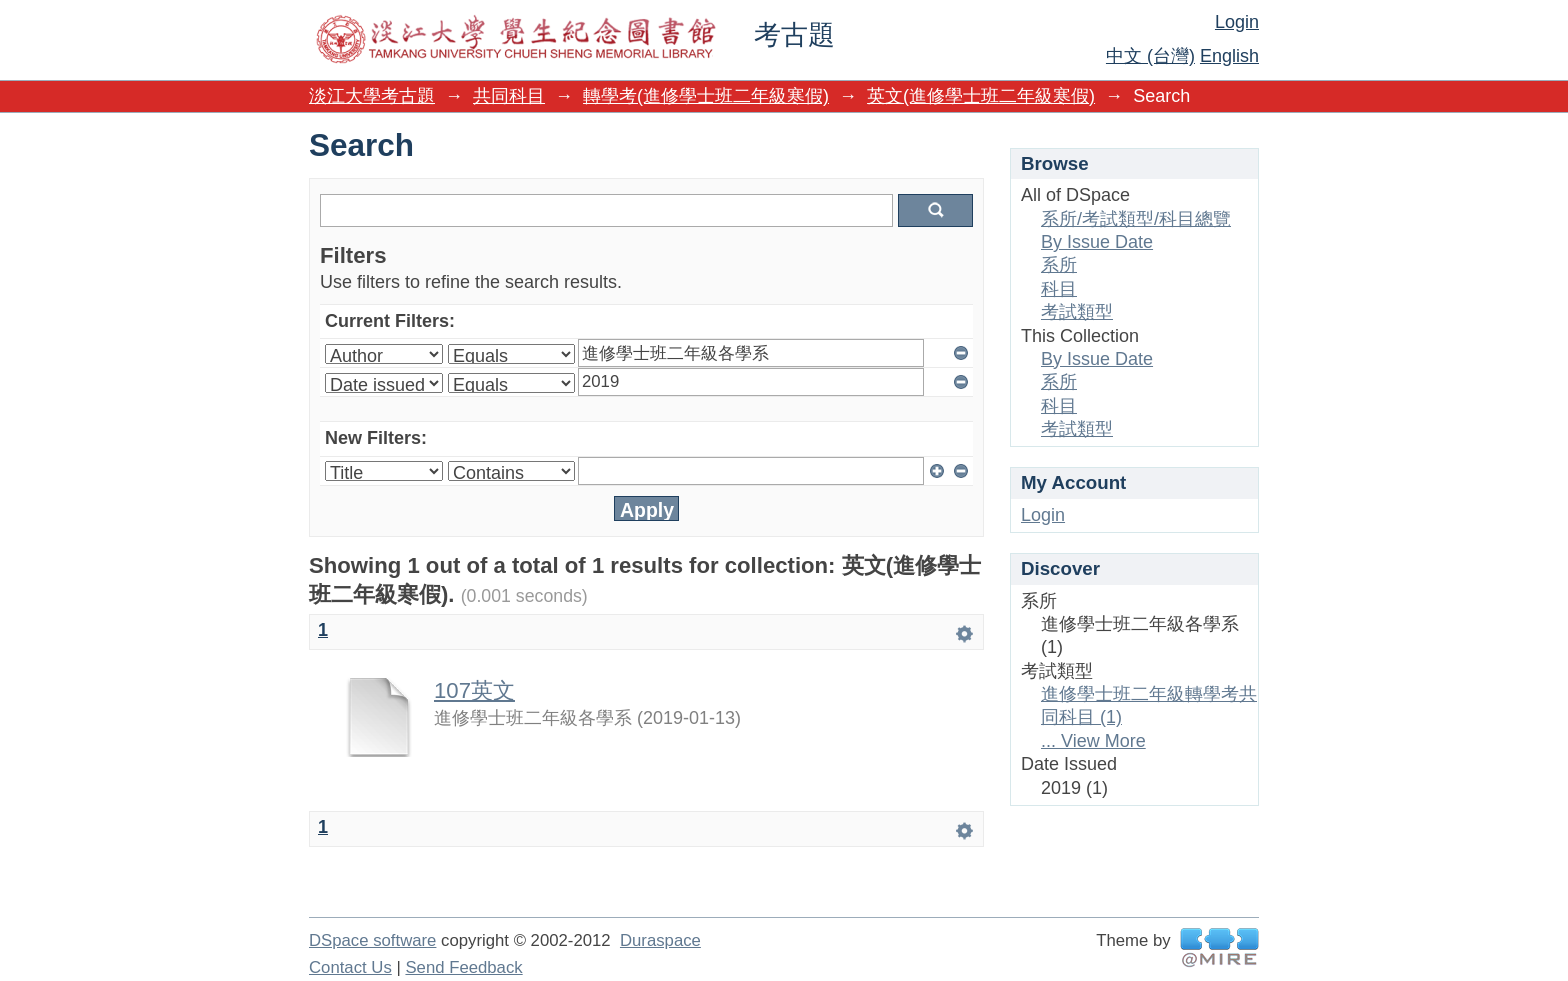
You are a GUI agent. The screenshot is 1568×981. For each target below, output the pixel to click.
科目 (1059, 289)
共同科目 (509, 96)
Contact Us (350, 967)
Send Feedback (463, 967)
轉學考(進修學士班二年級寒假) (706, 96)
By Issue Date (1097, 242)
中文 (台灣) (1150, 56)
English (1229, 56)
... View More (1093, 741)
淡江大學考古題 (372, 96)
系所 (1059, 265)
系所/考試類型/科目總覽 (1136, 219)
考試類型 (1077, 312)
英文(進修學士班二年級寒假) (981, 96)
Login (1237, 22)
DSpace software (372, 940)
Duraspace (660, 940)
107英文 (474, 690)
